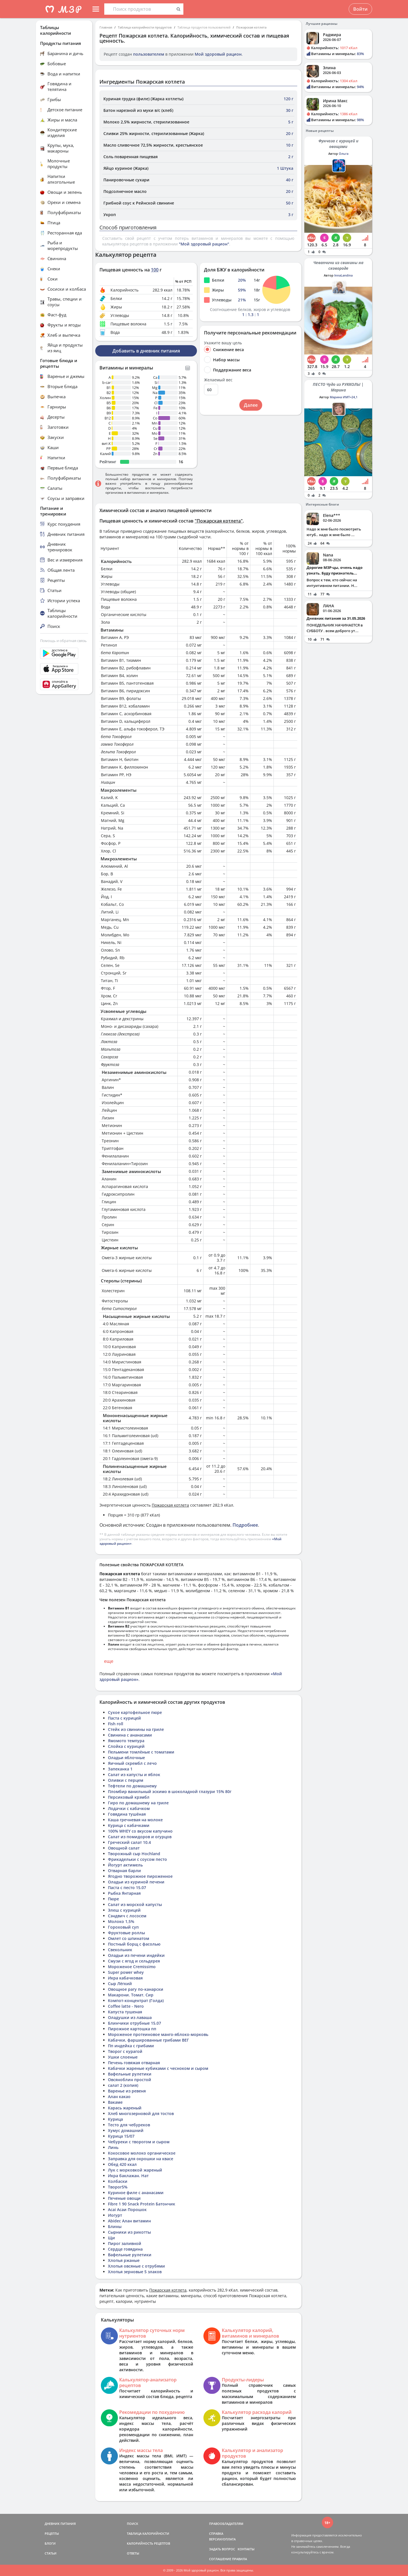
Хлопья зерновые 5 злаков (135, 2271)
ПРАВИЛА (239, 2559)
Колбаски (117, 2181)
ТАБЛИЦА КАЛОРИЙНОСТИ (148, 2533)
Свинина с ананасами (130, 1735)
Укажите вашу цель (223, 342)
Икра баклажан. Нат (128, 2175)
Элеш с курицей (124, 1910)
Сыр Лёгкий (120, 1983)
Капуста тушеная (125, 2011)
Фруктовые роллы (126, 1932)
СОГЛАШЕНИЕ (220, 2559)
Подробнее (245, 1525)
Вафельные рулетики (129, 2074)
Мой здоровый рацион (218, 54)
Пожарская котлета (251, 27)
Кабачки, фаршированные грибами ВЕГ (148, 2040)
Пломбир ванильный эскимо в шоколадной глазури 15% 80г (169, 1791)
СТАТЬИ (51, 2553)
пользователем (148, 54)
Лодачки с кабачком (129, 1808)
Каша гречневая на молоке (135, 1819)
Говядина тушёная (127, 1814)
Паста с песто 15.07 (127, 1887)
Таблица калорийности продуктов (145, 27)
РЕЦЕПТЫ (52, 2533)
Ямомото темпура (126, 1740)
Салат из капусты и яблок (134, 1774)
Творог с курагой (125, 2051)
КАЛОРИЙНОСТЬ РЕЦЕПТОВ (148, 2543)
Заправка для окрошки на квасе (140, 2158)
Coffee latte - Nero (126, 2006)
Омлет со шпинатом (128, 1938)
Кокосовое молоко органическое (141, 2153)
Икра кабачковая (125, 1978)
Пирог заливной (124, 2243)
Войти (360, 9)
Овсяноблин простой (129, 2079)
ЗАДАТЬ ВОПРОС (222, 2549)
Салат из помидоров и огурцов (140, 1836)
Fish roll (115, 1723)
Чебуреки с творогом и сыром (139, 2141)
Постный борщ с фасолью (134, 1944)
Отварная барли (124, 1870)
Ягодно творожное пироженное (140, 1876)
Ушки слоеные (123, 2057)
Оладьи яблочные (126, 1757)
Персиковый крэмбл (128, 1797)
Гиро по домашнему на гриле (138, 1802)
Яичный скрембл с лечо (132, 1763)
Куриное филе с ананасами (136, 2192)
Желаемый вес (218, 379)
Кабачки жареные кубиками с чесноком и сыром (158, 2068)
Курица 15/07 (121, 2136)
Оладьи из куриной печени (136, 1882)
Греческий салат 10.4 (129, 1842)
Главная (105, 27)
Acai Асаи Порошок (127, 2209)
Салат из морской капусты (135, 1904)
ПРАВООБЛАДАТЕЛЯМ (226, 2523)
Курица (115, 2119)
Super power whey (126, 1972)
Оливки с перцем (125, 1780)
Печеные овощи (124, 2198)
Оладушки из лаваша (130, 2017)
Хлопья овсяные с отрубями (136, 2266)
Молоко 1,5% (121, 1921)
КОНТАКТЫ (246, 2549)
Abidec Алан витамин (129, 2220)
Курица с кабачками (128, 1825)
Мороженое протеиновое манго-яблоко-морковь (158, 2034)
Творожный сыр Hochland (134, 1853)
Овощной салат (124, 1848)
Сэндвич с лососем (127, 1915)
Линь (113, 2147)
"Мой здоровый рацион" (204, 244)
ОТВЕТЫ (133, 2553)
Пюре (113, 1898)
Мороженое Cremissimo (132, 1966)
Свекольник (120, 1949)
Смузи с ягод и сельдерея (134, 1961)
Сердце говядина (125, 2249)
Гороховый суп (123, 1927)
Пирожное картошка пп (132, 2028)
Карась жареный (125, 2108)
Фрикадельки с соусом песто (137, 1859)
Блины (114, 2226)
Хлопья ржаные (124, 2260)
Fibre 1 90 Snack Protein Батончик (141, 2204)
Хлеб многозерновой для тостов (141, 2113)
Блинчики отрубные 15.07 (134, 2023)
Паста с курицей (124, 1718)
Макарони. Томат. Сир (130, 1995)
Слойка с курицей (126, 1746)
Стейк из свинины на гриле (136, 1729)
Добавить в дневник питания (146, 351)
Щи (111, 2237)
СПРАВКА (216, 2533)
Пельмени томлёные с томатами (141, 1752)
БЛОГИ (50, 2543)
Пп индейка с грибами (131, 2045)
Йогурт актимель (125, 1865)
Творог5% (117, 2187)
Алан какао (119, 2096)
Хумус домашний (126, 2130)
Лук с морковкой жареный (135, 2170)
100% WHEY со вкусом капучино (140, 1831)
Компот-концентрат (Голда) (136, 2000)
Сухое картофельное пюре (135, 1712)
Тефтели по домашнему (132, 1786)
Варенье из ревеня (127, 2091)
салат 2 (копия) (123, 2085)
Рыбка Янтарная (124, 1893)
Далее (251, 405)
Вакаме (115, 2102)
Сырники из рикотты (129, 2232)
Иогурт (115, 2215)
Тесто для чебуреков (129, 2124)
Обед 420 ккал (122, 2164)
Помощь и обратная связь (63, 640)
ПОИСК (132, 2523)
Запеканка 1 (120, 1769)
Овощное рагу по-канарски (135, 1989)
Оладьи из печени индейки (136, 1955)
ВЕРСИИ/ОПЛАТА (222, 2539)
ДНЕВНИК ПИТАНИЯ (60, 2523)
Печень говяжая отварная (134, 2062)
